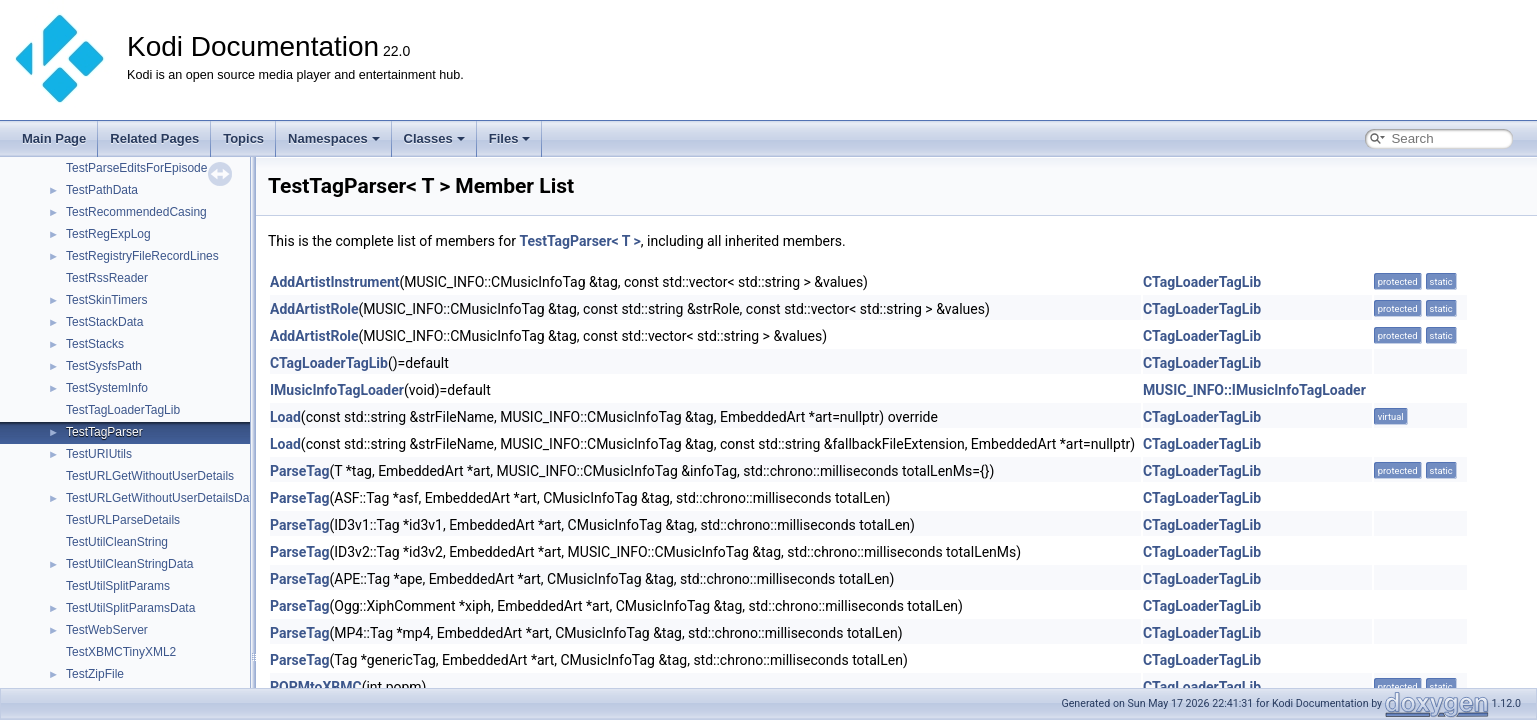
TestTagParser (104, 432)
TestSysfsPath (104, 366)
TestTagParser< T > (579, 241)
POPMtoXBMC (316, 687)
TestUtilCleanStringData (129, 564)
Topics (243, 138)
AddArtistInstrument (335, 282)
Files (510, 138)
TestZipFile (95, 674)
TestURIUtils (99, 454)
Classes (434, 138)
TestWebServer (107, 630)
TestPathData (102, 190)
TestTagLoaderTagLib (123, 410)
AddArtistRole (314, 309)
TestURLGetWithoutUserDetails (150, 476)
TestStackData (104, 322)
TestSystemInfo (107, 388)
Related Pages (154, 138)
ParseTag (299, 471)
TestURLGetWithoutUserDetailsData (162, 498)
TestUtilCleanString (117, 542)
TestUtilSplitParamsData (130, 608)
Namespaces (334, 138)
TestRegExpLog (108, 234)
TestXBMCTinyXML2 (121, 652)
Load (285, 417)
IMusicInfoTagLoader (337, 390)
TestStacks (95, 344)
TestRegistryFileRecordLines (142, 256)
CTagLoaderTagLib (1202, 282)
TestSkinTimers (107, 300)
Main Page (54, 138)
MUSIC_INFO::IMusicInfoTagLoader (1254, 390)
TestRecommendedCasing (136, 212)
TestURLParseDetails (123, 520)
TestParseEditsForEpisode (136, 168)
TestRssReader (107, 278)
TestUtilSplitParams (118, 586)
